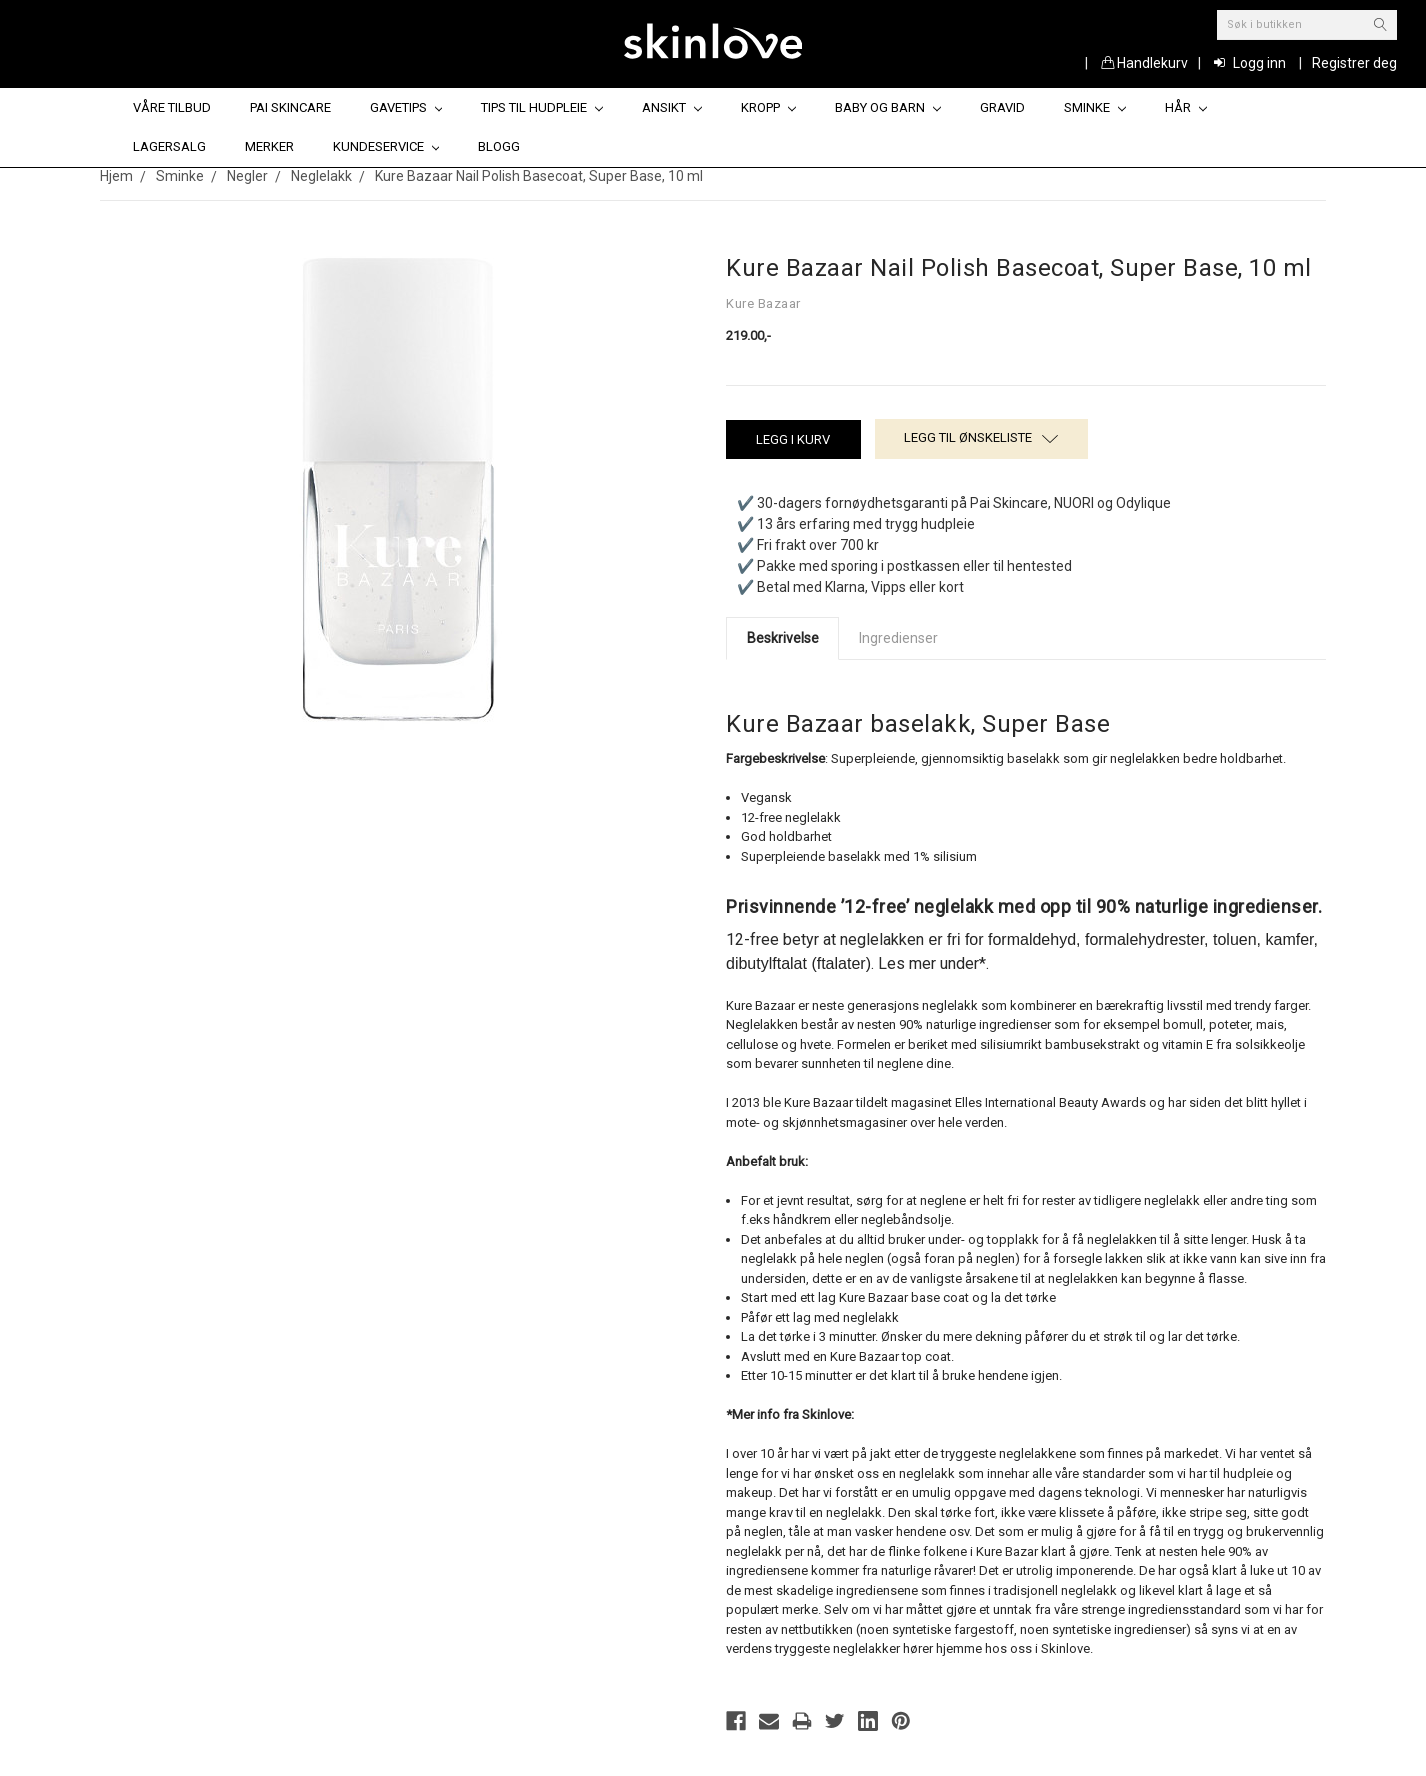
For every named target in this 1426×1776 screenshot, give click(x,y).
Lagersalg (169, 146)
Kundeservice (386, 146)
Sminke (1095, 107)
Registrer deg (1354, 63)
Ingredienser (898, 638)
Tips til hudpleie (542, 107)
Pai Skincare (290, 107)
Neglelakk (321, 176)
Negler (247, 176)
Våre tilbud (172, 107)
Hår (1186, 107)
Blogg (499, 146)
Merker (269, 146)
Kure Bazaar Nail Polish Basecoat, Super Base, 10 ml (539, 176)
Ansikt (672, 107)
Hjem (116, 176)
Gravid (1002, 107)
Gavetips (406, 107)
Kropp (768, 107)
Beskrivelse (783, 638)
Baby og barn (888, 107)
